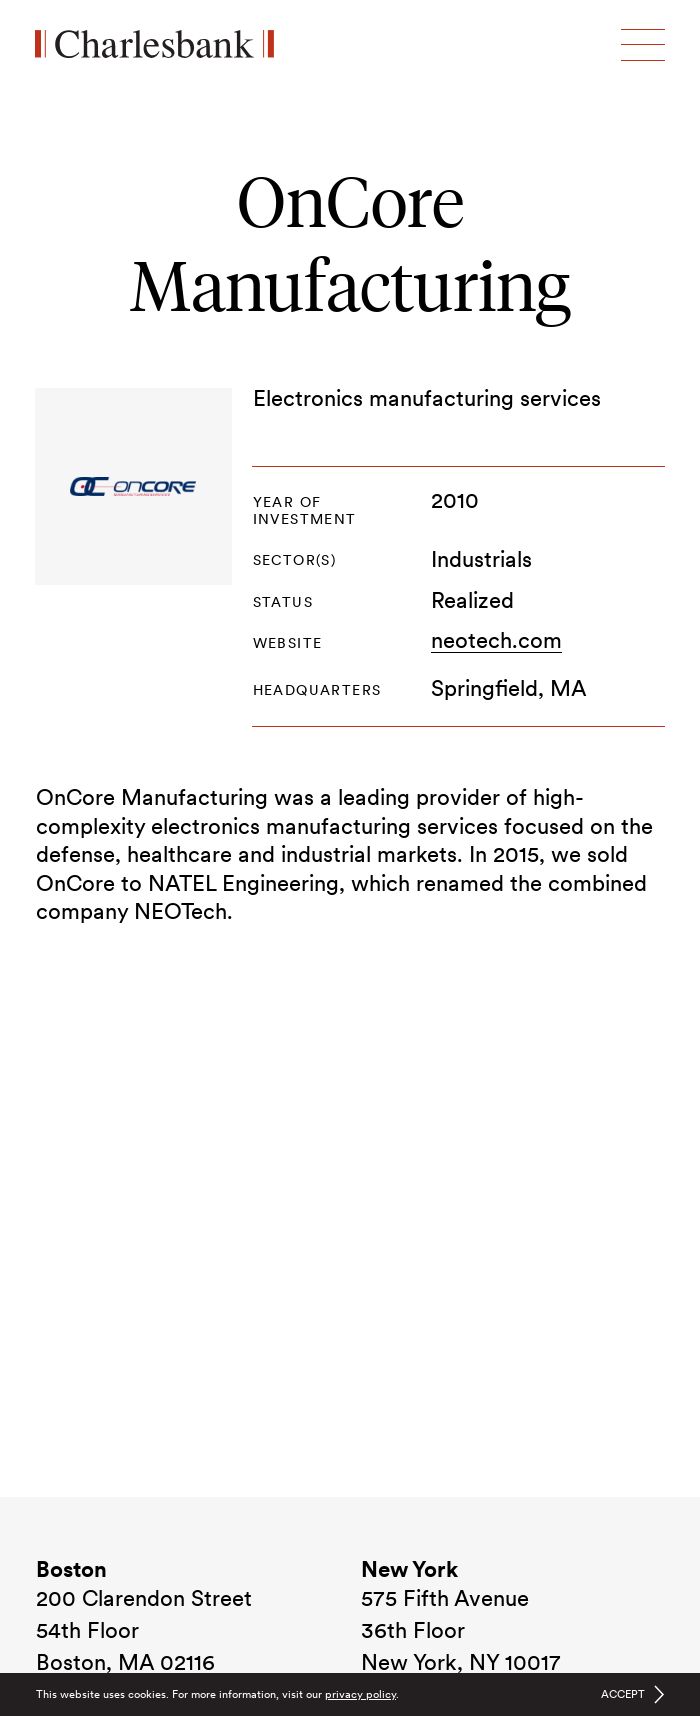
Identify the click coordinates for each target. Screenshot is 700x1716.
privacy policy (360, 1694)
